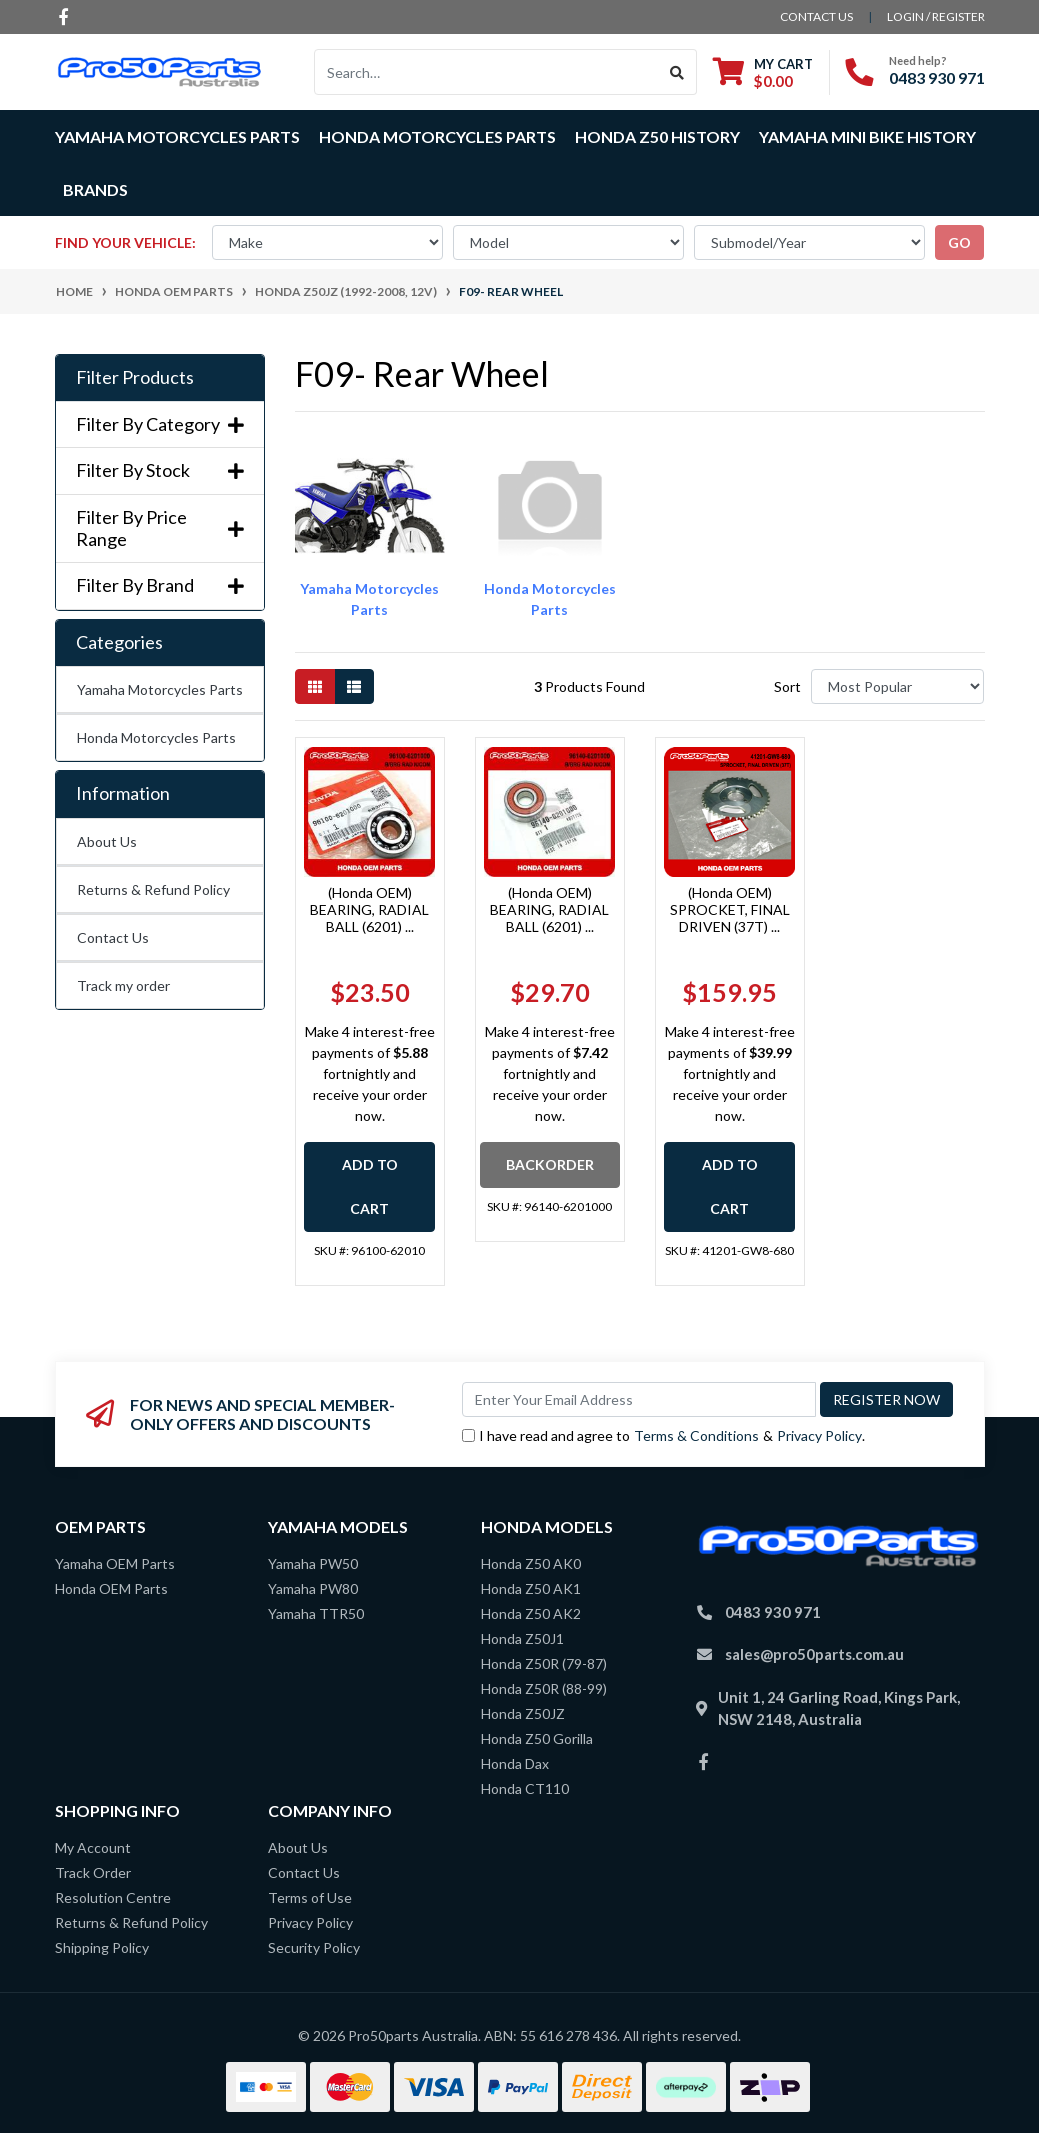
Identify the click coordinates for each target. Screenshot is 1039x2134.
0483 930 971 (937, 77)
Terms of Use (310, 1897)
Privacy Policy (819, 1435)
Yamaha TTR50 (316, 1613)
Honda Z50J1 (522, 1638)
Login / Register (936, 16)
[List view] (354, 686)
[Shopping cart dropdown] (763, 72)
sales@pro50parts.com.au (814, 1654)
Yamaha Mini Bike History (867, 136)
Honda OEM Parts (111, 1588)
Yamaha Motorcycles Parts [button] (177, 136)
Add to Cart (370, 1186)
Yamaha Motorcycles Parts (160, 689)
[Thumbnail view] (315, 686)
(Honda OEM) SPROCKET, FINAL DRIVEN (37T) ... (730, 909)
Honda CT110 (525, 1788)
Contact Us (113, 937)
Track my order (123, 985)
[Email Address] (639, 1399)
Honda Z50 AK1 (531, 1588)
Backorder (550, 1164)
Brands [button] (95, 189)
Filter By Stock (160, 470)
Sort (787, 686)
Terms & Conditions (696, 1435)
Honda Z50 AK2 (531, 1613)
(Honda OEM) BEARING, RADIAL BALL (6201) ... (369, 909)
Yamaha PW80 (313, 1588)
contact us (816, 16)
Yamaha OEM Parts (115, 1563)
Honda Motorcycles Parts (156, 737)
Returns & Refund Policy (153, 889)
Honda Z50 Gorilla (537, 1738)
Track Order (93, 1872)
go (959, 242)
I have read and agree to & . (663, 1435)
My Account (93, 1847)
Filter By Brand (160, 585)
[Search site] (677, 72)
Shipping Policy (102, 1947)
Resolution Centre (113, 1897)
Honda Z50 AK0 (531, 1563)
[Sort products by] (897, 686)
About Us (107, 841)
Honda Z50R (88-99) (544, 1688)
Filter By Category (160, 424)
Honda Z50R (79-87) (544, 1663)
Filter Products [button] (135, 377)
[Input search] (486, 72)
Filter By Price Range (160, 528)
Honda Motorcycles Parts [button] (437, 136)
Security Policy (314, 1947)
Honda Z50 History (657, 136)
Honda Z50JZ (523, 1713)
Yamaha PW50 (313, 1563)
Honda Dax (515, 1763)
